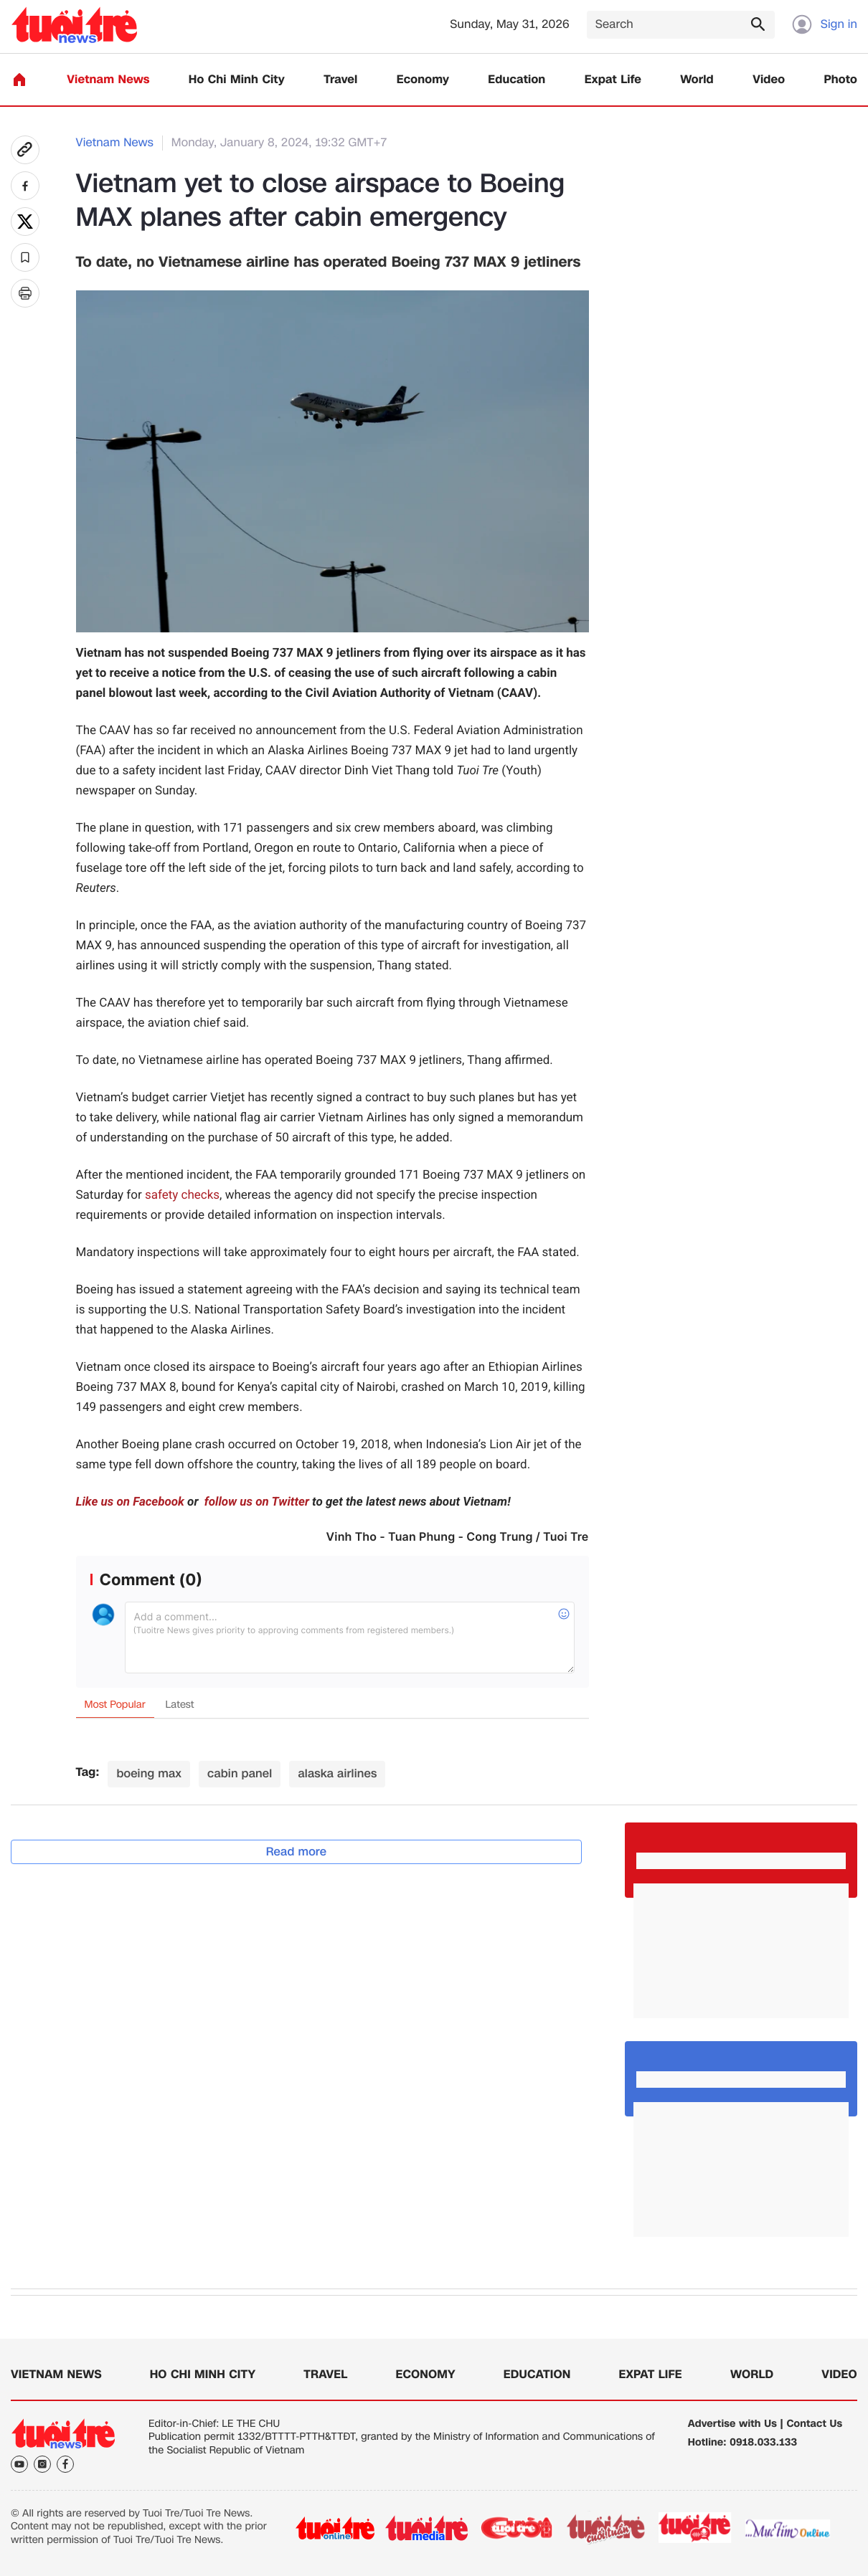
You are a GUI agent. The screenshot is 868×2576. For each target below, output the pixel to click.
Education (516, 79)
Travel (340, 79)
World (697, 79)
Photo (840, 79)
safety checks (182, 1195)
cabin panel (239, 1773)
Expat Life (613, 79)
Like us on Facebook (130, 1502)
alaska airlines (337, 1773)
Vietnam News (108, 79)
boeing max (148, 1773)
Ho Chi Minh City (237, 79)
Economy (423, 79)
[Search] (681, 25)
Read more (296, 1851)
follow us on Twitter (255, 1502)
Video (769, 79)
